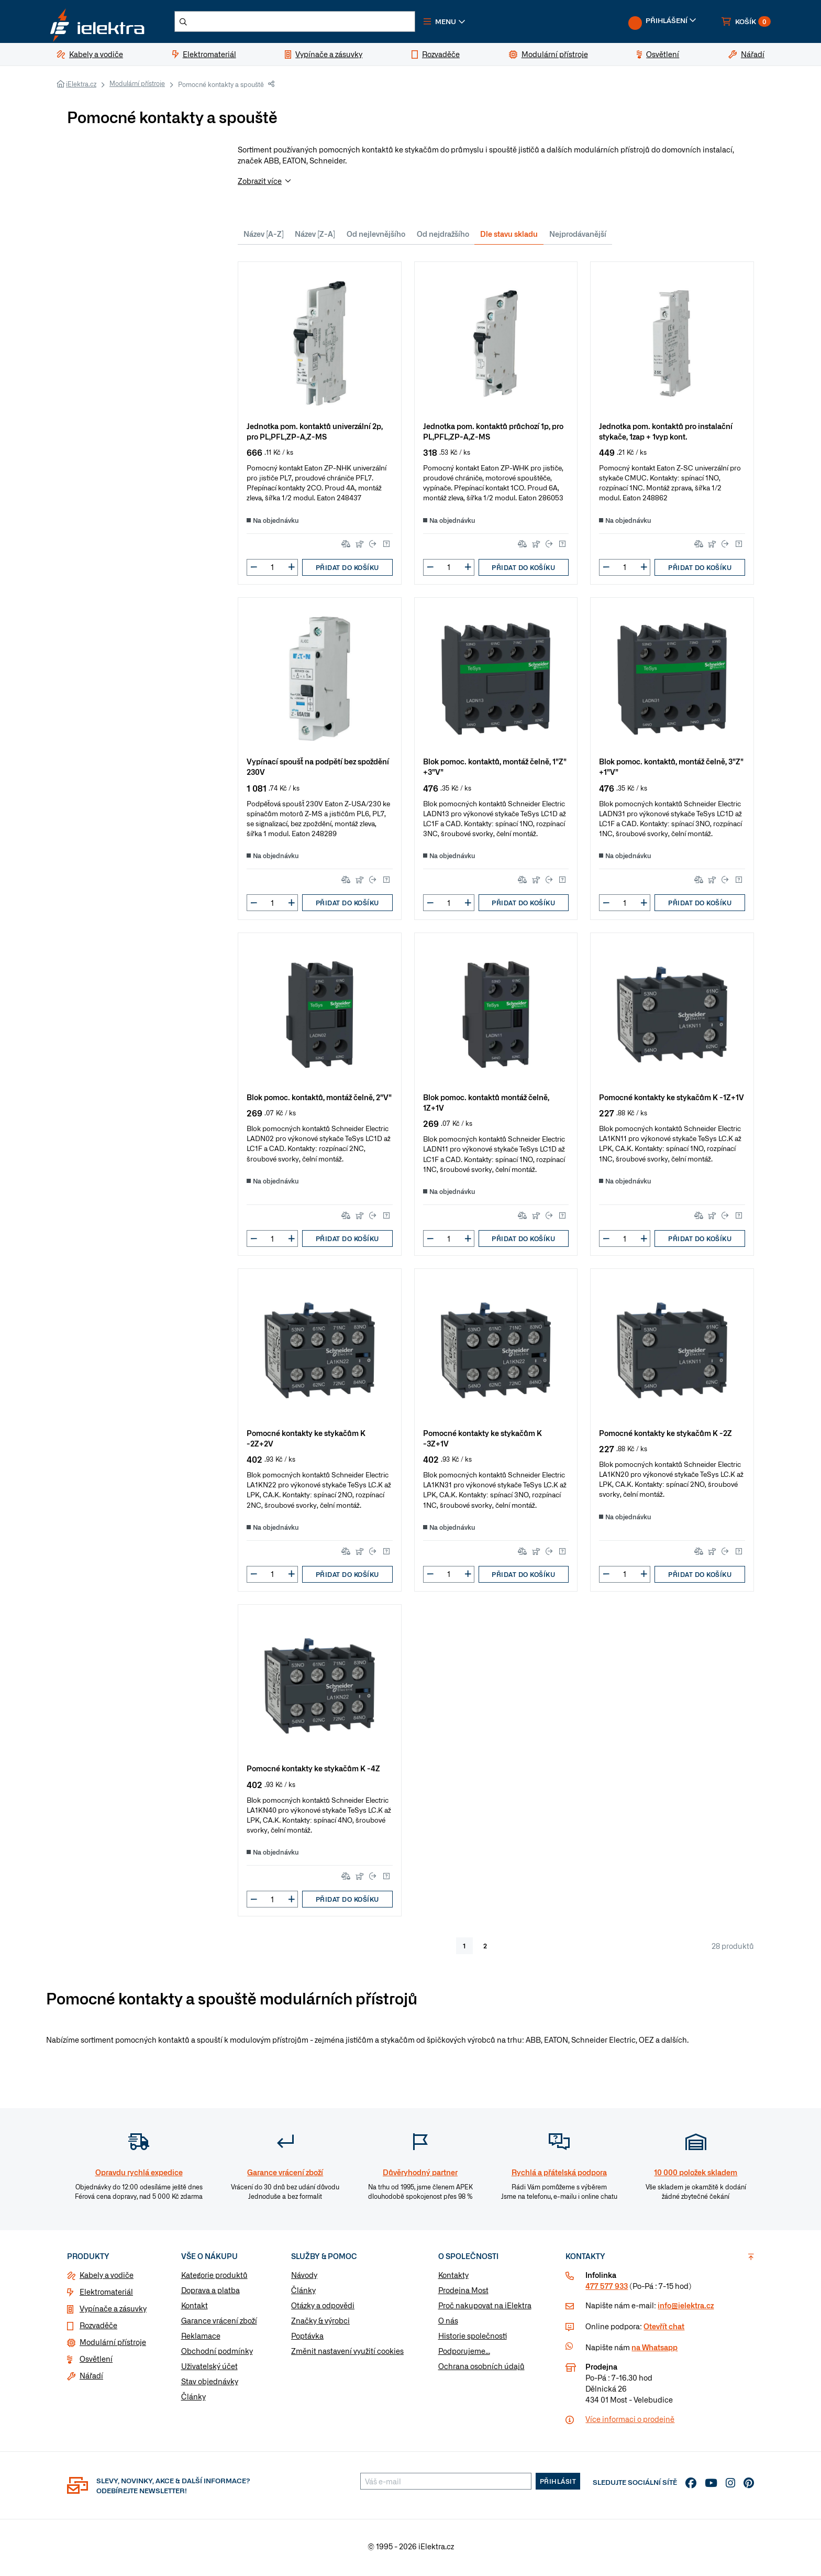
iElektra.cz (81, 87)
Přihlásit (558, 2484)
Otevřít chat (664, 2329)
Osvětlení (96, 2362)
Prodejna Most (463, 2293)
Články (193, 2399)
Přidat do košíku (347, 570)
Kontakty (453, 2278)
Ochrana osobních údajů (481, 2369)
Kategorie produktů (214, 2278)
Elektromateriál (106, 2294)
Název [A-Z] (263, 236)
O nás (448, 2323)
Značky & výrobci (320, 2323)
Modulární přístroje (137, 86)
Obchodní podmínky (217, 2354)
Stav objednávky (209, 2384)
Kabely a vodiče (107, 2278)
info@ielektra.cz (686, 2308)
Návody (304, 2278)
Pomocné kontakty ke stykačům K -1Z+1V (671, 1099)
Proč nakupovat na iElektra (484, 2308)
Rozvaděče (98, 2328)
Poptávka (307, 2338)
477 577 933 (606, 2289)
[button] (457, 23)
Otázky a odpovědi (322, 2308)
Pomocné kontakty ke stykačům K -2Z (665, 1435)
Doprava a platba (210, 2293)
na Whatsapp (654, 2350)
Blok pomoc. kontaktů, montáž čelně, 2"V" (319, 1099)
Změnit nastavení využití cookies (347, 2354)
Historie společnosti (472, 2338)
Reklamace (200, 2338)
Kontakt (194, 2308)
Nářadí (91, 2378)
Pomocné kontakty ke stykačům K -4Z (313, 1771)
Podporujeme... (464, 2354)
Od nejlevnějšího (376, 236)
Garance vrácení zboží (219, 2323)
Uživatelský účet (209, 2369)
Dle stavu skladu (509, 236)
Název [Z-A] (315, 236)
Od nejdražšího (443, 236)
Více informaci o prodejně (629, 2422)
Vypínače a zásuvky (113, 2311)
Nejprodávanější (577, 236)
